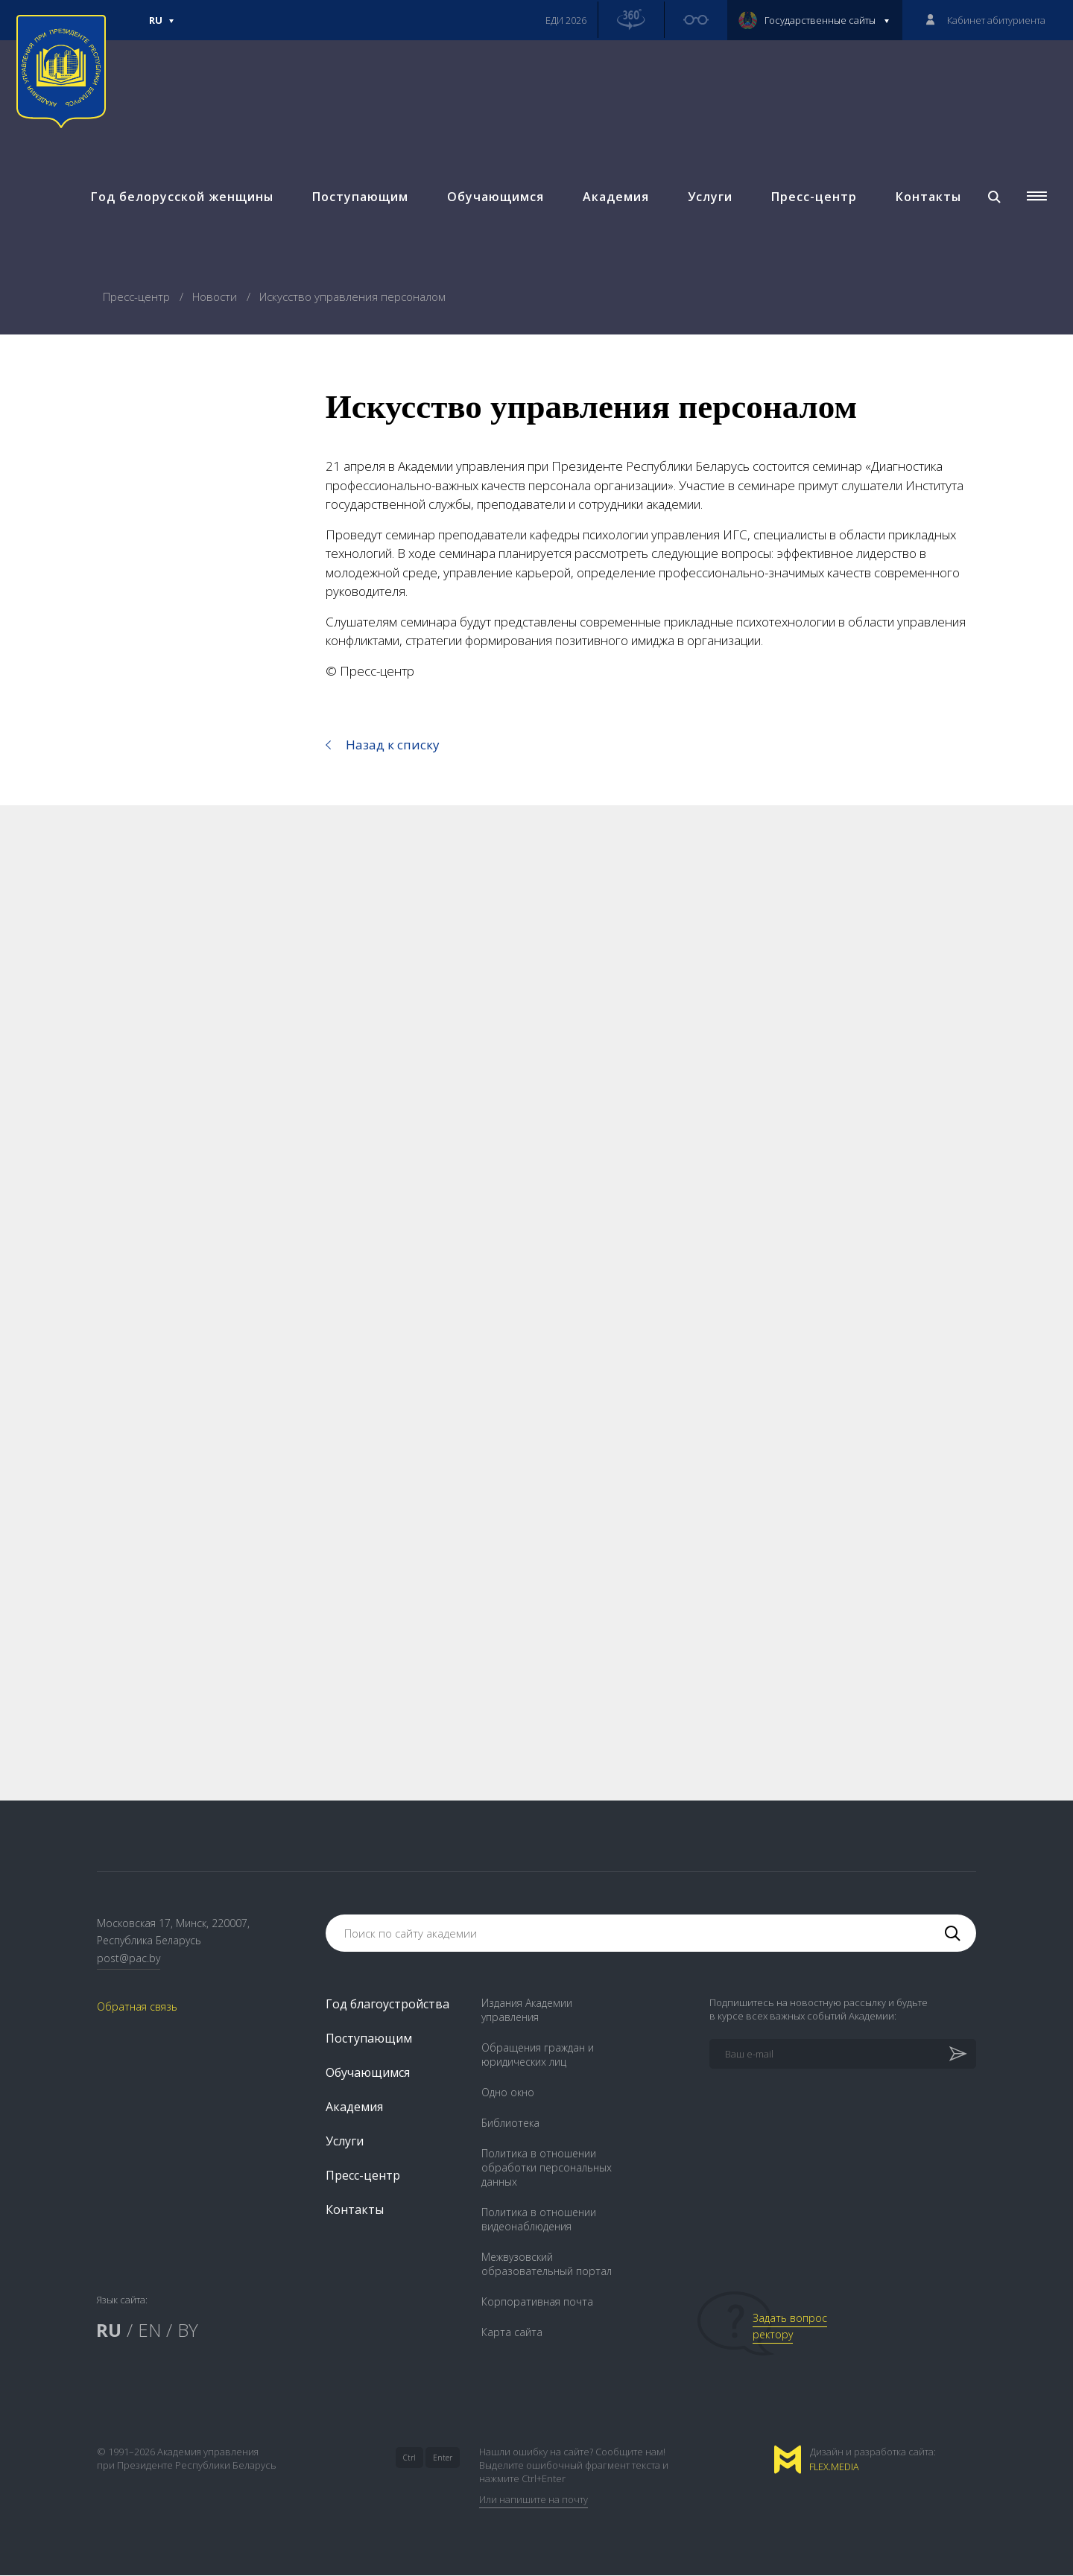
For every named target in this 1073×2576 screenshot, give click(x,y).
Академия (614, 201)
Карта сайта (511, 2333)
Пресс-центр (812, 201)
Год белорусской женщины (180, 201)
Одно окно (507, 2093)
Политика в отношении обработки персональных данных (546, 2168)
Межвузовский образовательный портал (546, 2264)
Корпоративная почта (537, 2302)
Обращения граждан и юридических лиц (537, 2055)
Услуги (708, 201)
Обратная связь (137, 2008)
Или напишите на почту (533, 2500)
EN (149, 2330)
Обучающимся (494, 201)
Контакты (927, 201)
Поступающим (359, 201)
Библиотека (510, 2123)
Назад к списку (393, 744)
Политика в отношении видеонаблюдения (538, 2220)
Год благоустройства (387, 2004)
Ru (162, 26)
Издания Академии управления (526, 2010)
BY (187, 2330)
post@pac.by (128, 1959)
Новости (216, 296)
